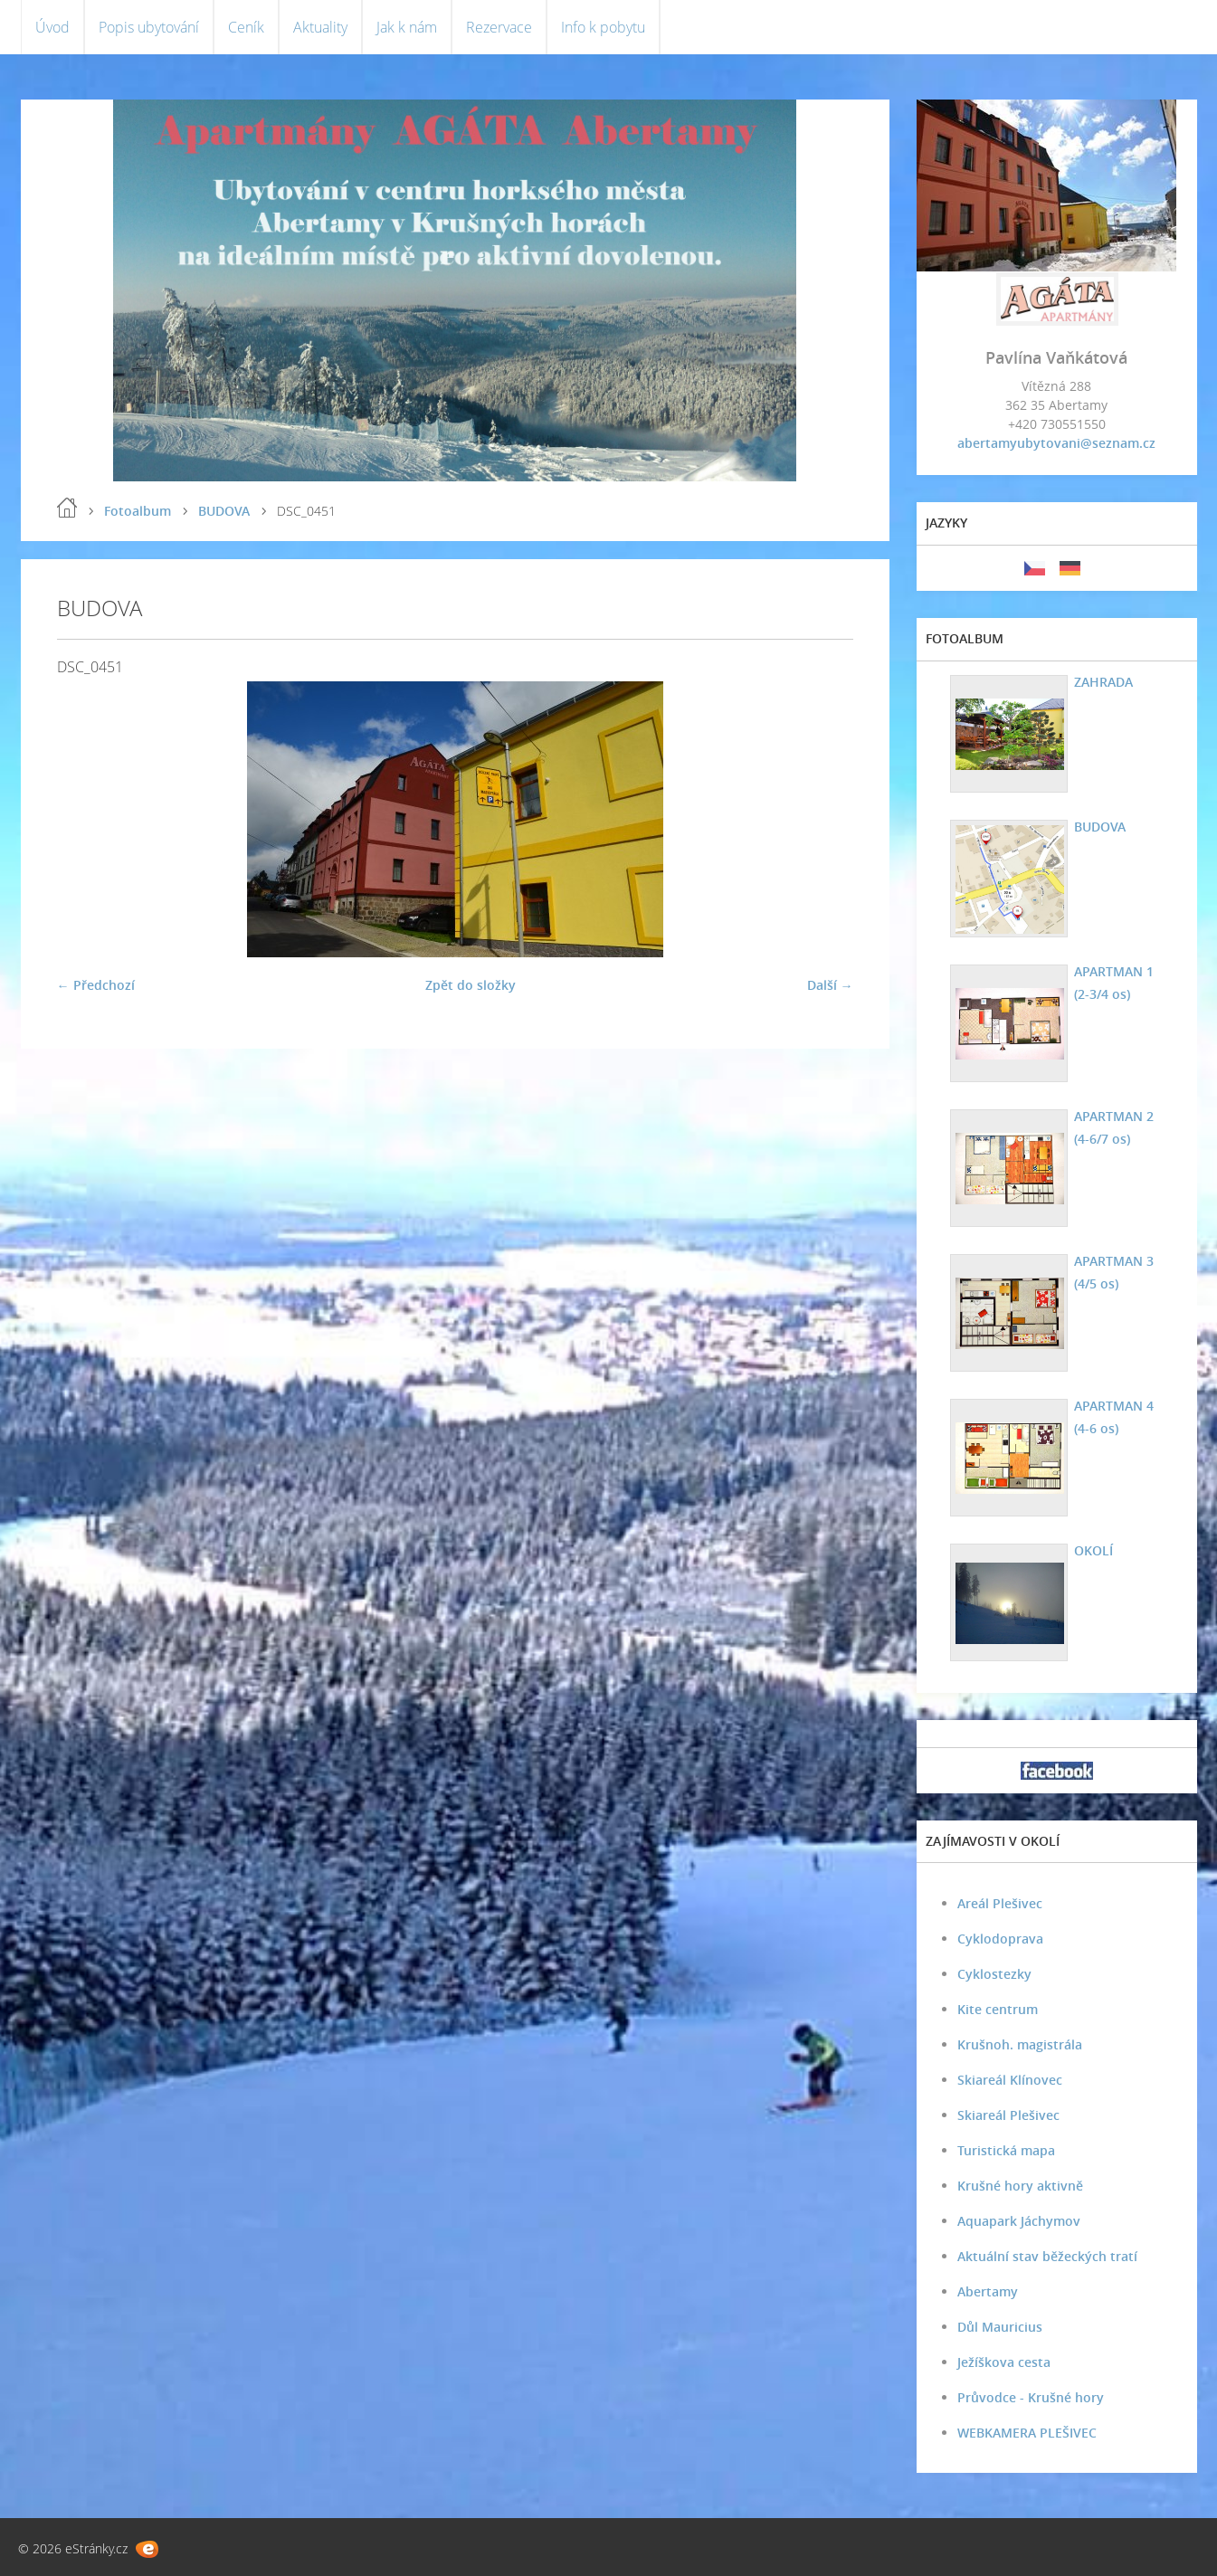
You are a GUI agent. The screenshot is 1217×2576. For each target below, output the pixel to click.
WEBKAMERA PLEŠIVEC (1027, 2432)
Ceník (246, 27)
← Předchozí (96, 984)
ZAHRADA (1103, 681)
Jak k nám (406, 27)
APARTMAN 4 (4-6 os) (1114, 1417)
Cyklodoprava (1000, 1938)
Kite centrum (997, 2009)
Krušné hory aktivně (1020, 2185)
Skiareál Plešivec (1008, 2115)
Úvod (52, 27)
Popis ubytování (149, 27)
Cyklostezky (994, 1973)
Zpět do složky (470, 984)
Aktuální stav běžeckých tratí (1047, 2256)
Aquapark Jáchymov (1018, 2220)
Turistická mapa (1006, 2150)
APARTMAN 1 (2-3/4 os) (1114, 983)
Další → (830, 984)
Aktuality (320, 27)
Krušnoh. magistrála (1019, 2044)
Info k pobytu (603, 27)
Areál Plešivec (999, 1903)
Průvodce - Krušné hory (1030, 2397)
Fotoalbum (137, 510)
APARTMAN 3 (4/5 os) (1114, 1272)
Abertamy (987, 2291)
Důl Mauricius (999, 2326)
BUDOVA (224, 510)
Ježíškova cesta (1004, 2362)
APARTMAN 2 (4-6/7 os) (1114, 1127)
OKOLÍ (1093, 1550)
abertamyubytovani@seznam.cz (1056, 443)
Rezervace (499, 27)
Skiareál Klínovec (1009, 2079)
